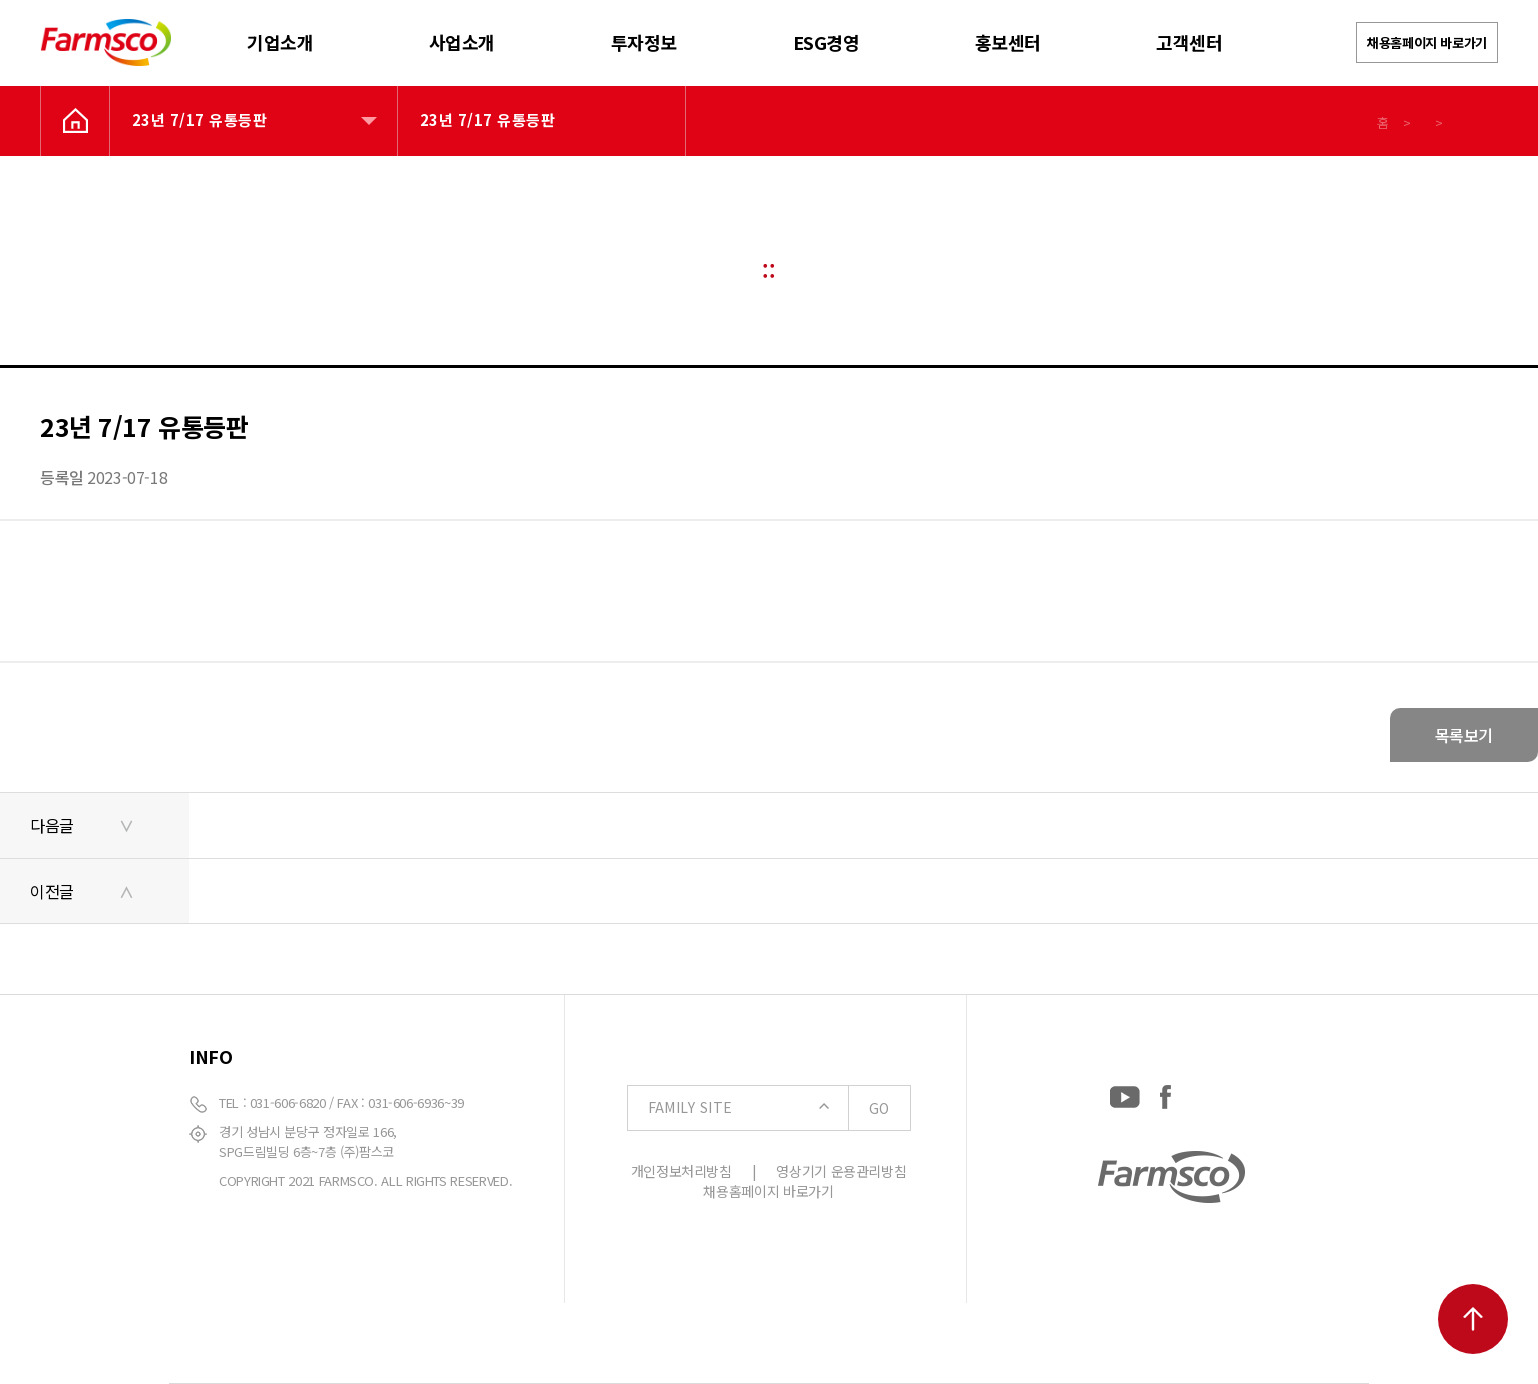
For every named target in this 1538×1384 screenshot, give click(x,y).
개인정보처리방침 (681, 1171)
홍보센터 (1008, 42)
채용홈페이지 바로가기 (1427, 42)
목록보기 (1464, 735)
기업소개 (280, 42)
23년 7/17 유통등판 (200, 119)
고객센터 (1189, 42)
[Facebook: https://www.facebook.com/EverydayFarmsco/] (1165, 1092)
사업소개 (462, 42)
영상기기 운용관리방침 (841, 1171)
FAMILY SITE (779, 1108)
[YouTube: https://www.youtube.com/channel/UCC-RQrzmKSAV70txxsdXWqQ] (1125, 1092)
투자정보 (644, 42)
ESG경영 (826, 42)
